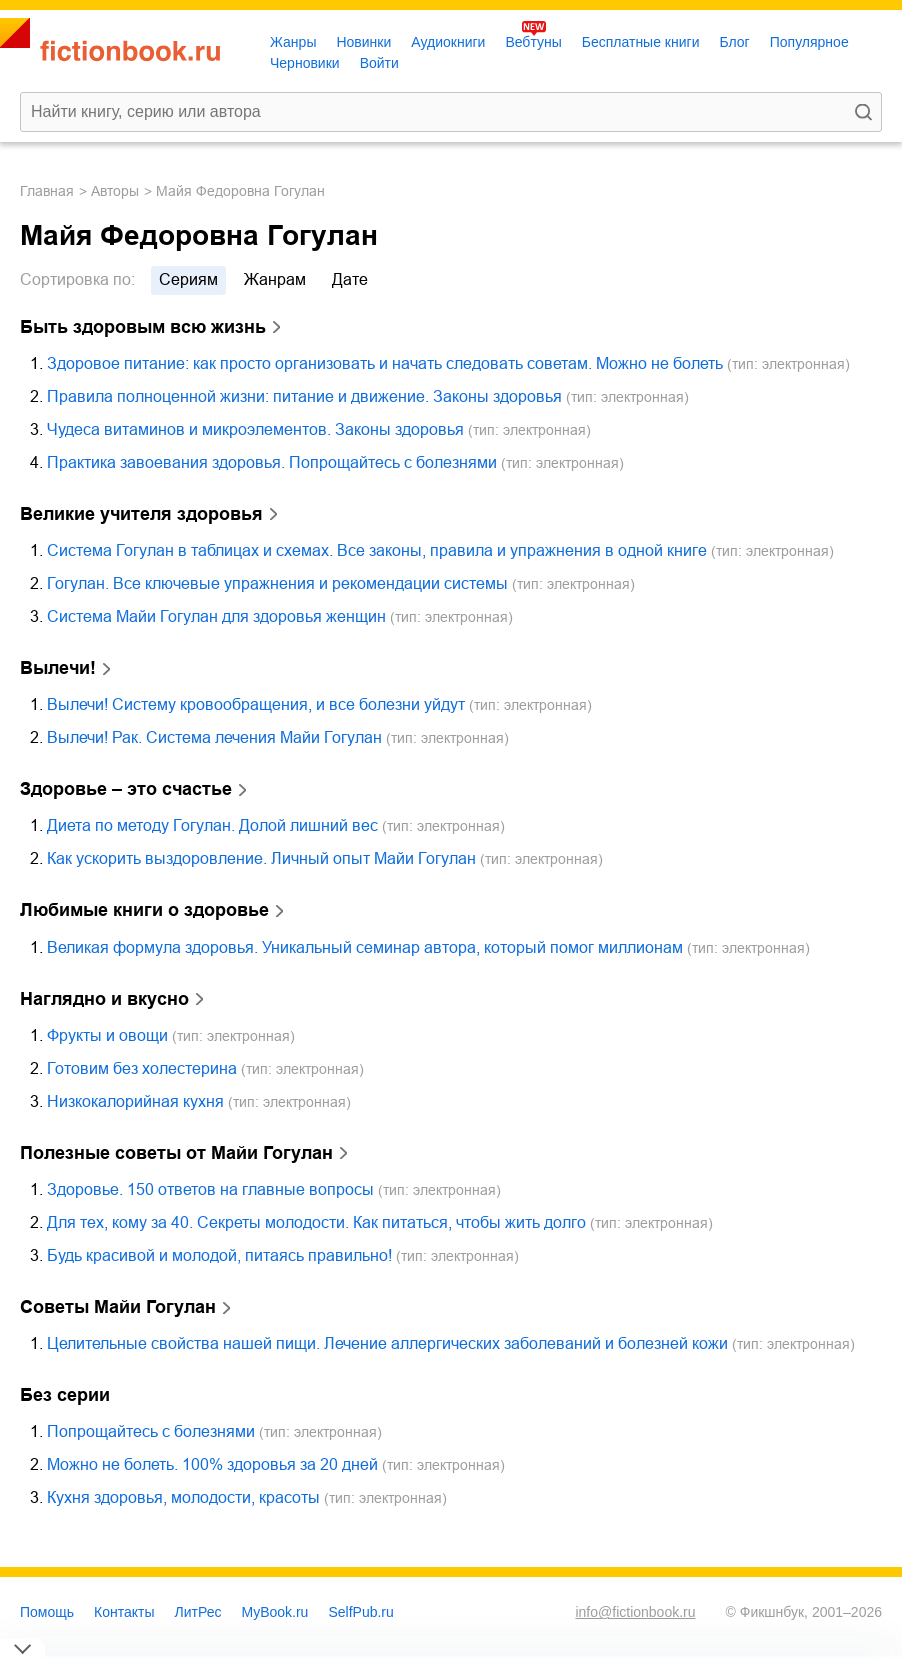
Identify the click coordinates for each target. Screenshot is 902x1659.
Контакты (124, 1612)
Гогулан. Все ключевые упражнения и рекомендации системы (277, 583)
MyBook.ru (275, 1612)
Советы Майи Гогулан (118, 1307)
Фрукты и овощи (107, 1035)
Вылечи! (58, 668)
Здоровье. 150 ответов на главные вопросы (210, 1189)
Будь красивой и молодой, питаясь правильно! (219, 1255)
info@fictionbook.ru (635, 1612)
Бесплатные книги (641, 42)
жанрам (275, 279)
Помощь (47, 1612)
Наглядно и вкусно (104, 999)
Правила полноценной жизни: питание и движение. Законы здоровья (304, 396)
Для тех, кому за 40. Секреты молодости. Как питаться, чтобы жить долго (316, 1222)
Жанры (293, 42)
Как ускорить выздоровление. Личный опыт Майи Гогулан (261, 858)
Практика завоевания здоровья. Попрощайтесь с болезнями (272, 462)
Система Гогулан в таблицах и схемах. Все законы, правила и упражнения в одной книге (377, 550)
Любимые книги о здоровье (144, 910)
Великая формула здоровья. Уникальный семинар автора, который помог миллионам (365, 947)
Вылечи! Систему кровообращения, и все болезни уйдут (256, 704)
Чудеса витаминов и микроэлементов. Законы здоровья (255, 429)
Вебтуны (533, 42)
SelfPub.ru (360, 1612)
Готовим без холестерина (142, 1068)
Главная (47, 191)
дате (350, 279)
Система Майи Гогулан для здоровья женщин (216, 616)
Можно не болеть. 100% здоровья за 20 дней (212, 1464)
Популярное (809, 42)
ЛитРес (198, 1612)
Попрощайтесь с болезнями (151, 1431)
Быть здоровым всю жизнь (143, 327)
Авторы (115, 191)
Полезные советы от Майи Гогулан (176, 1153)
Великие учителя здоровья (141, 514)
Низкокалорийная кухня (135, 1101)
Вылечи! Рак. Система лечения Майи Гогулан (214, 737)
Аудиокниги (448, 42)
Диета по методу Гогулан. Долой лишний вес (212, 825)
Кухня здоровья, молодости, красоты (183, 1497)
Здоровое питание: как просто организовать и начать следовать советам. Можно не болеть (385, 363)
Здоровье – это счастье (126, 789)
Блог (734, 42)
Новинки (363, 42)
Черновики (305, 63)
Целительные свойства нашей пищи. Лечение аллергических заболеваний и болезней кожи (387, 1343)
